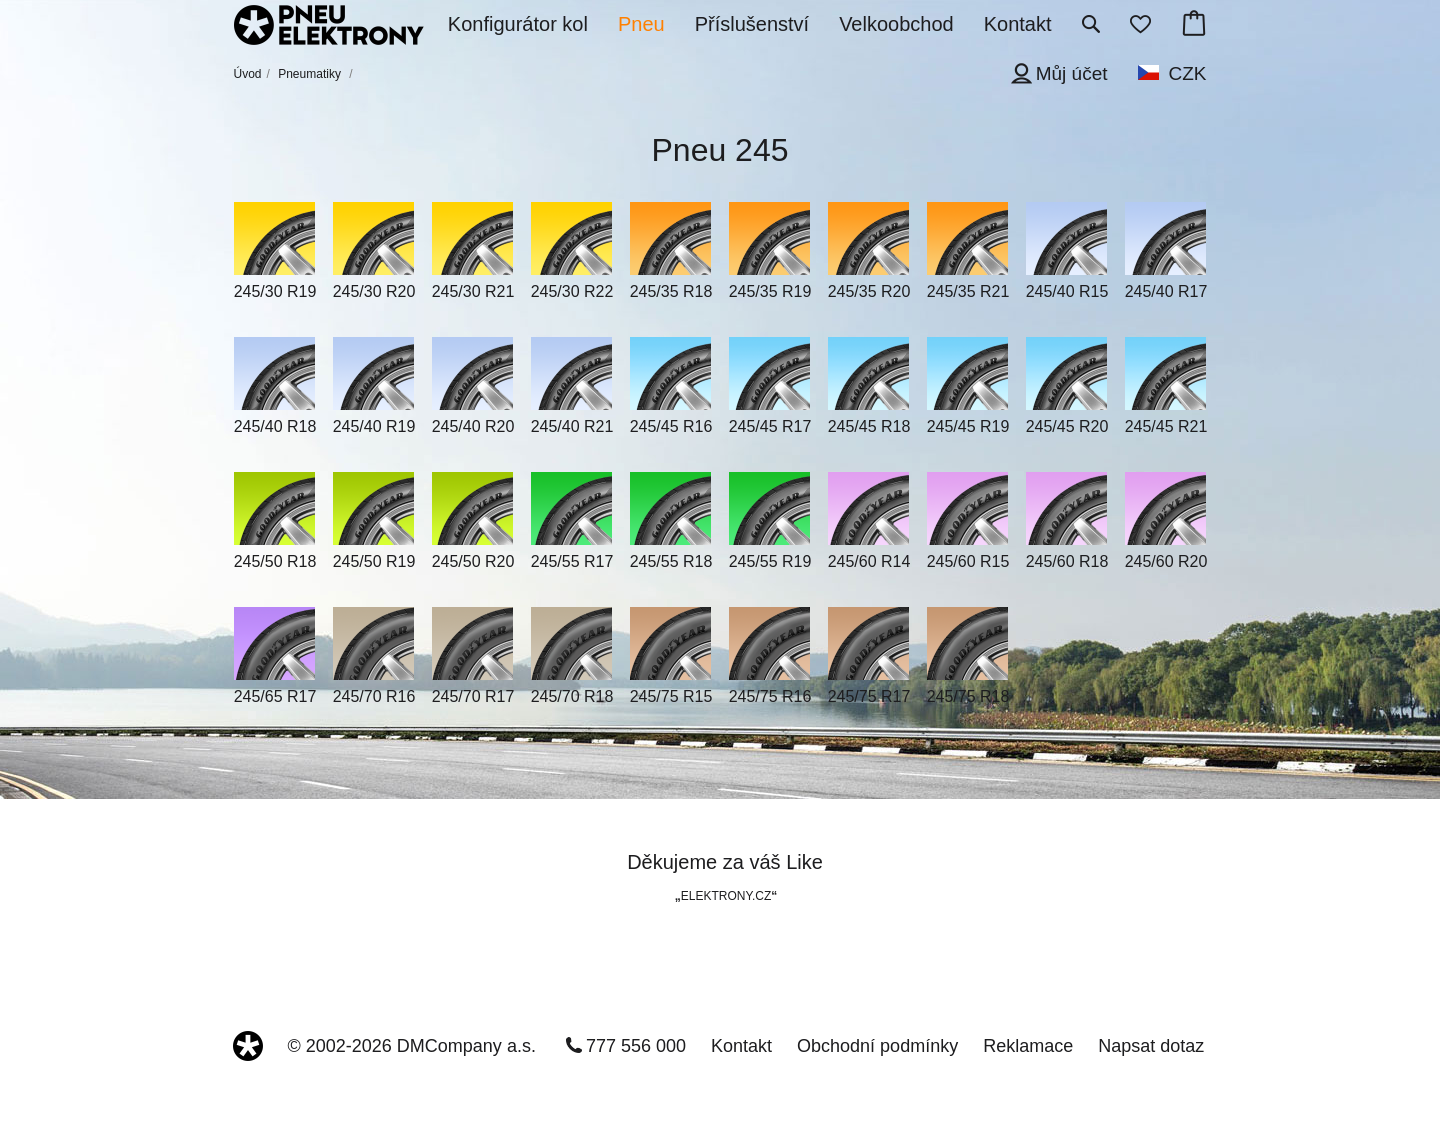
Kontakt (741, 1046)
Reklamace (1028, 1046)
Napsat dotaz (1151, 1046)
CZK (1188, 73)
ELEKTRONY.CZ (726, 896)
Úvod (248, 74)
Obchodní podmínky (877, 1046)
